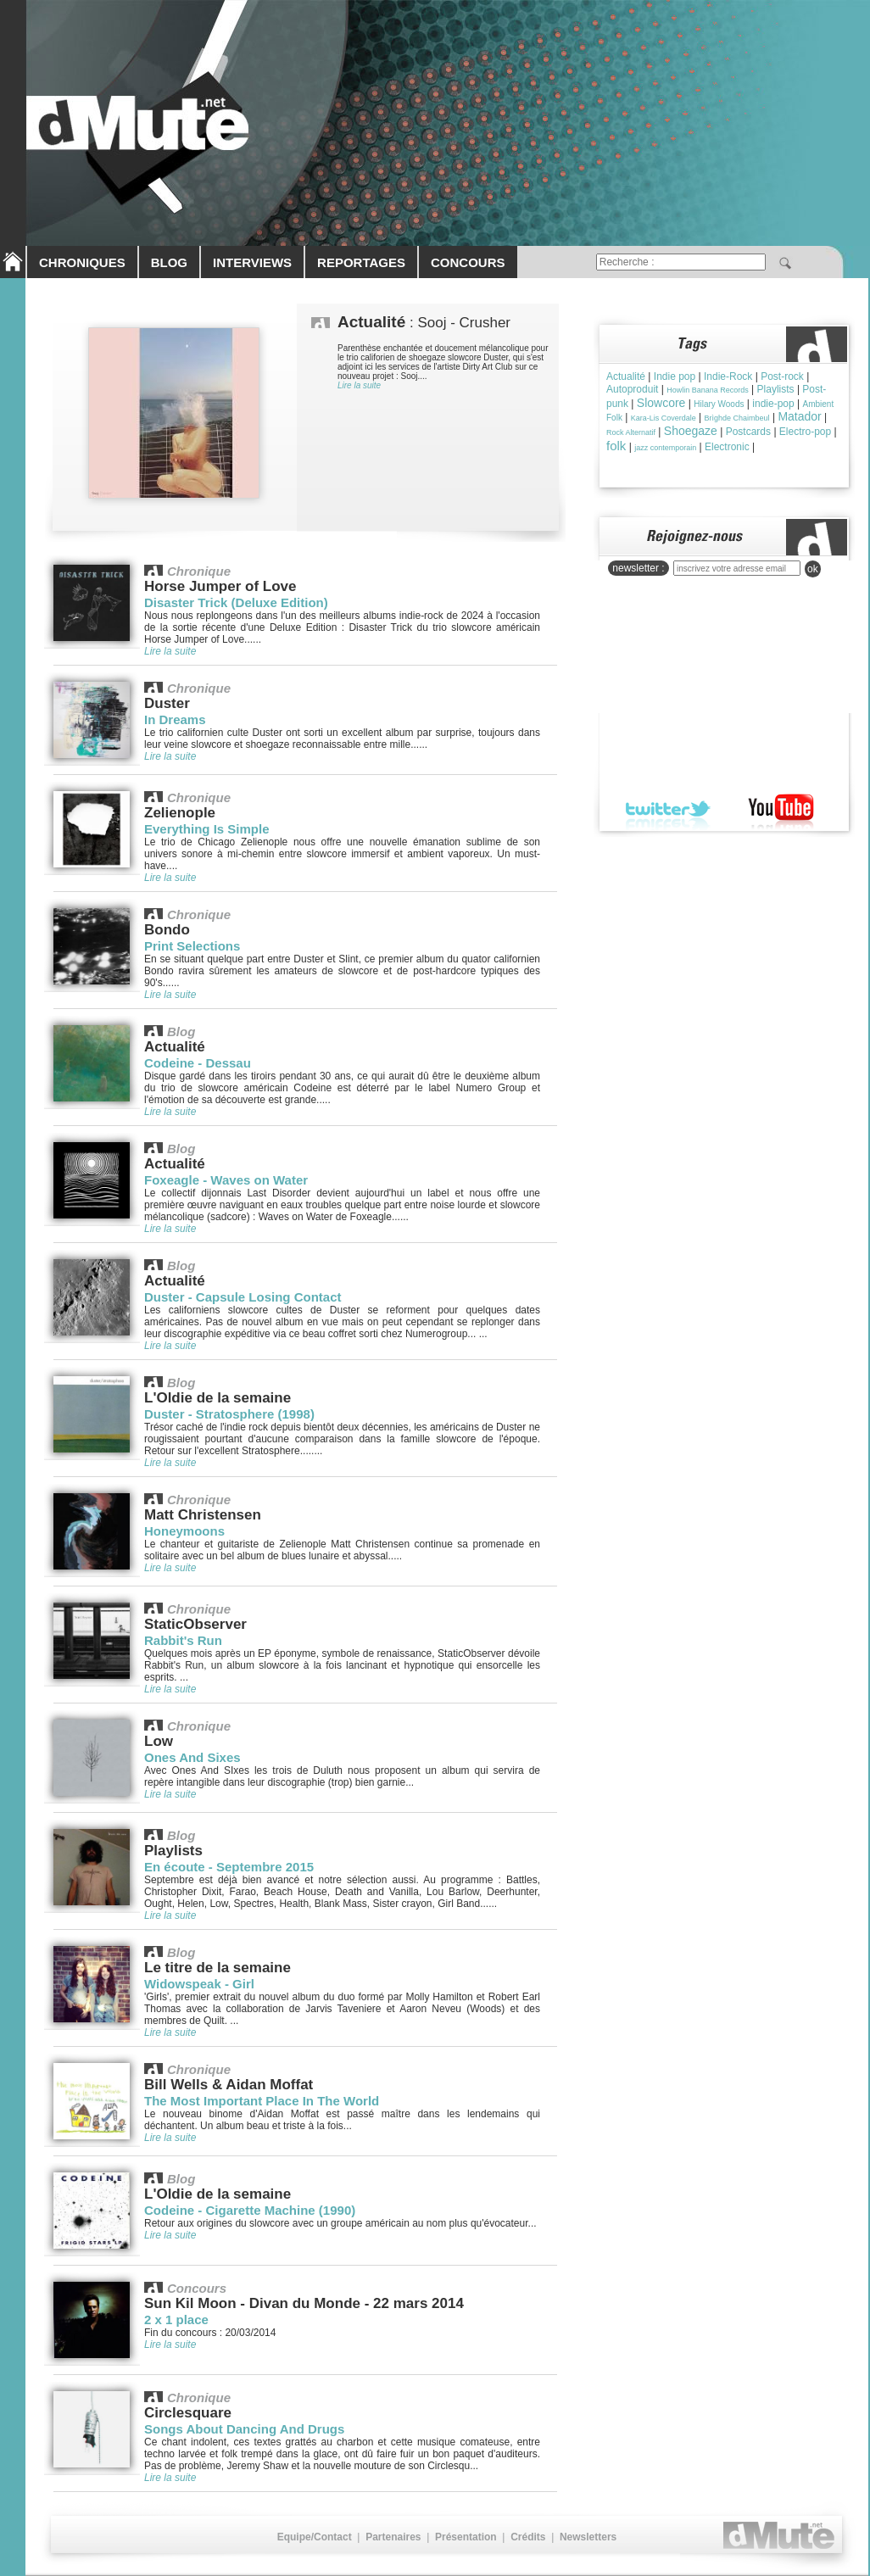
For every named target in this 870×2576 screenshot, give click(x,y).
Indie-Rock (728, 376)
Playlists (776, 389)
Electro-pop (805, 432)
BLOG (169, 262)
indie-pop (773, 404)
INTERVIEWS (252, 262)
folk (616, 445)
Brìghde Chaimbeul (737, 418)
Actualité (625, 376)
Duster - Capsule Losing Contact (243, 1297)
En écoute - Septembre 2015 (229, 1867)
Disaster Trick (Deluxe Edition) (236, 602)
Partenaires (393, 2537)
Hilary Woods (719, 404)
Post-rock (782, 376)
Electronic (727, 447)
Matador (799, 416)
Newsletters (588, 2537)
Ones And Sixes (192, 1757)
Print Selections (192, 946)
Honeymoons (184, 1531)
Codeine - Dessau (197, 1063)
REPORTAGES (361, 262)
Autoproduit (632, 389)
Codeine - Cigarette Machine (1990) (249, 2210)
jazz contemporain (665, 447)
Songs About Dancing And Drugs (244, 2429)
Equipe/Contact (314, 2537)
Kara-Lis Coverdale (663, 418)
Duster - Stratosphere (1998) (229, 1414)
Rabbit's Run (183, 1640)
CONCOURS (468, 262)
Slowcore (661, 403)
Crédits (527, 2537)
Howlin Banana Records (707, 390)
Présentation (466, 2537)
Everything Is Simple (207, 829)
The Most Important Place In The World (261, 2101)
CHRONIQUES (82, 262)
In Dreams (175, 719)
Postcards (748, 432)
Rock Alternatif (630, 432)
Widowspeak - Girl (199, 1984)
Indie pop (674, 376)
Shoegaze (690, 431)
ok (812, 569)
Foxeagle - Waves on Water (226, 1180)
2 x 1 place (176, 2319)
